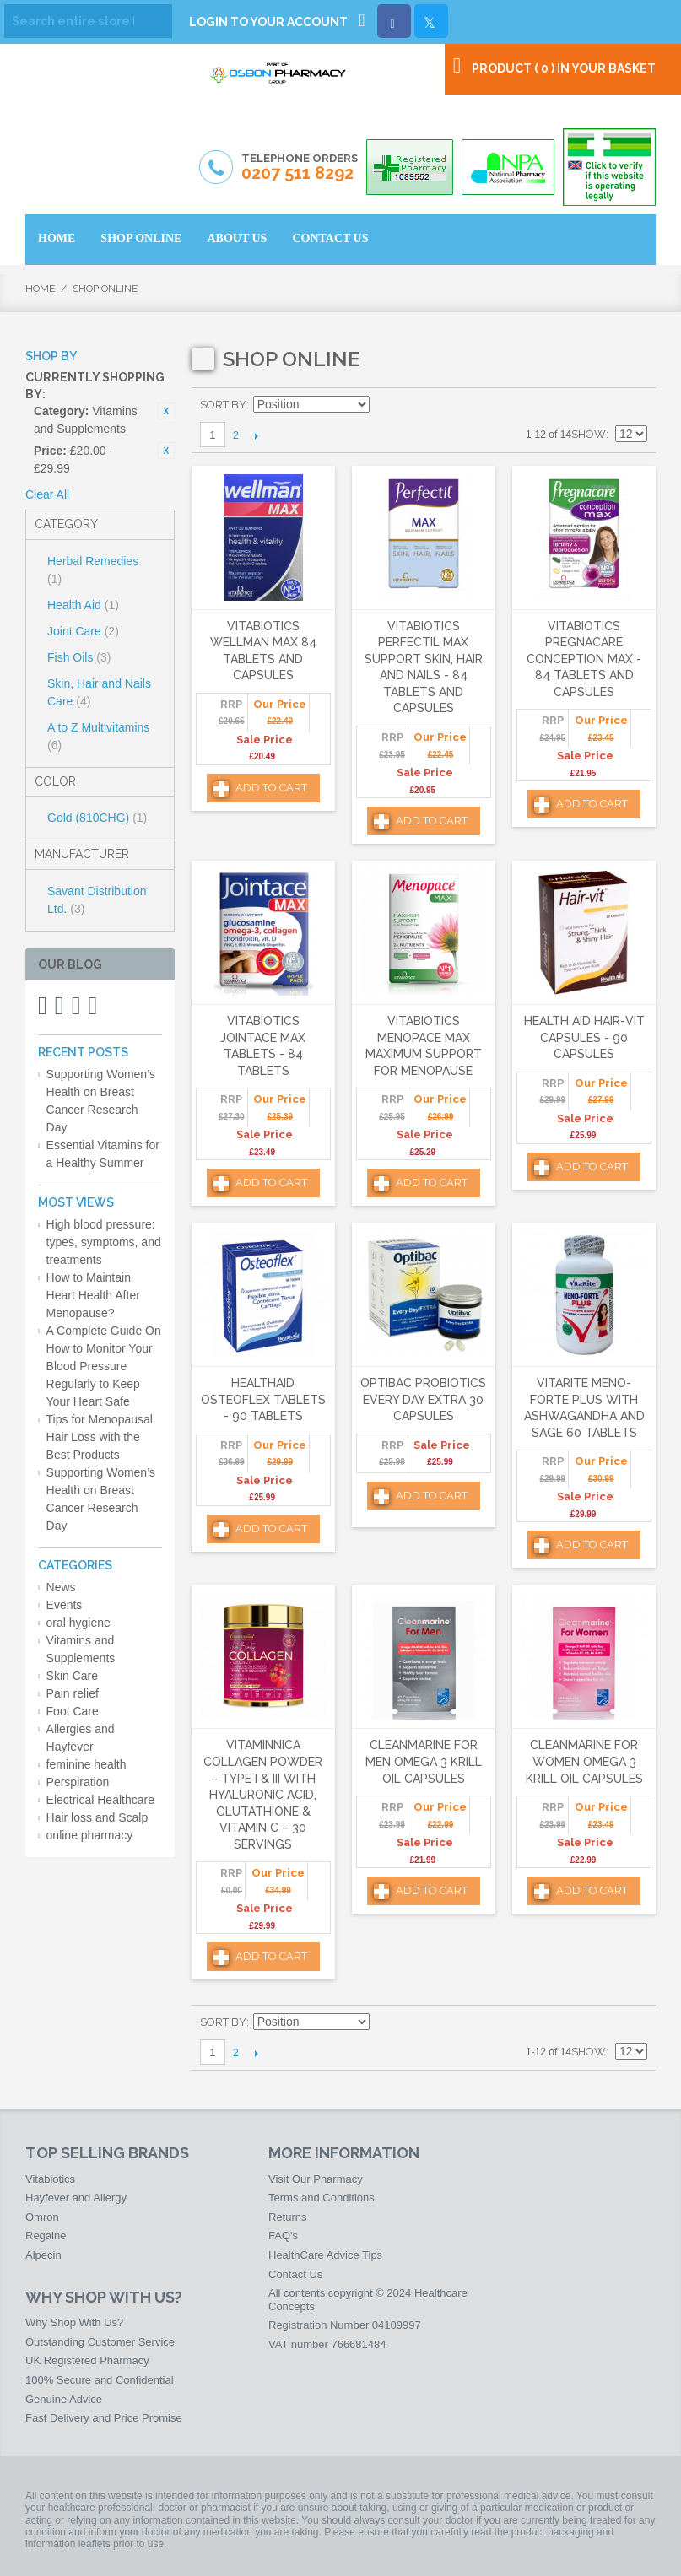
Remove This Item (166, 410)
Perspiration (78, 1782)
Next (257, 435)
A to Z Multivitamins (98, 736)
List (634, 405)
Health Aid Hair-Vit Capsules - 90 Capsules (584, 1037)
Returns (287, 2217)
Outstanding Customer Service (100, 2342)
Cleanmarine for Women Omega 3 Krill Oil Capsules (584, 1761)
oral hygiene (78, 1622)
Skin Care (72, 1675)
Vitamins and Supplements (81, 1649)
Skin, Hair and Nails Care (99, 692)
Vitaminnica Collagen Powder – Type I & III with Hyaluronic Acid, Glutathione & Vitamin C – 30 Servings (262, 1794)
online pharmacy (89, 1835)
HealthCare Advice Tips (325, 2255)
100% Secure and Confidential (99, 2379)
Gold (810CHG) (97, 817)
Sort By (223, 404)
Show (588, 434)
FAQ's (283, 2235)
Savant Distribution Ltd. (97, 899)
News (61, 1587)
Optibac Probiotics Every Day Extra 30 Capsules (423, 1399)
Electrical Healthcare (100, 1799)
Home (40, 288)
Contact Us (295, 2274)
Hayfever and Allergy (76, 2197)
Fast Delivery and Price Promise (103, 2417)
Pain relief (72, 1693)
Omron (42, 2217)
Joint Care (83, 631)
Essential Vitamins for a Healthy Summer (102, 1153)
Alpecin (43, 2255)
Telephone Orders (299, 168)
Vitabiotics (50, 2179)
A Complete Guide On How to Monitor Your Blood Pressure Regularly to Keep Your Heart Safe (103, 1366)
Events (64, 1605)
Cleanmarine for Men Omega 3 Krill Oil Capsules (423, 1761)
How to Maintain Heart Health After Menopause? (93, 1295)
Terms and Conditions (321, 2197)
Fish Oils (79, 657)
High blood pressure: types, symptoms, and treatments (103, 1242)
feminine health (86, 1764)
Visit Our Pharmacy (315, 2179)
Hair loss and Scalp (97, 1817)
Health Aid (83, 605)
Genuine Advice (63, 2399)
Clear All (47, 494)
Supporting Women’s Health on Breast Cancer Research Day (100, 1100)
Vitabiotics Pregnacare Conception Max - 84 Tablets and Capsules (584, 659)
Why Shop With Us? (74, 2322)
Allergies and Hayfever (80, 1737)
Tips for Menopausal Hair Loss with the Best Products (99, 1436)
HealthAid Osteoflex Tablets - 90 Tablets (263, 1399)
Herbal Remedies (92, 570)
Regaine (45, 2235)
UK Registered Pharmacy (87, 2360)
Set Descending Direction (384, 405)
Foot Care (72, 1711)
